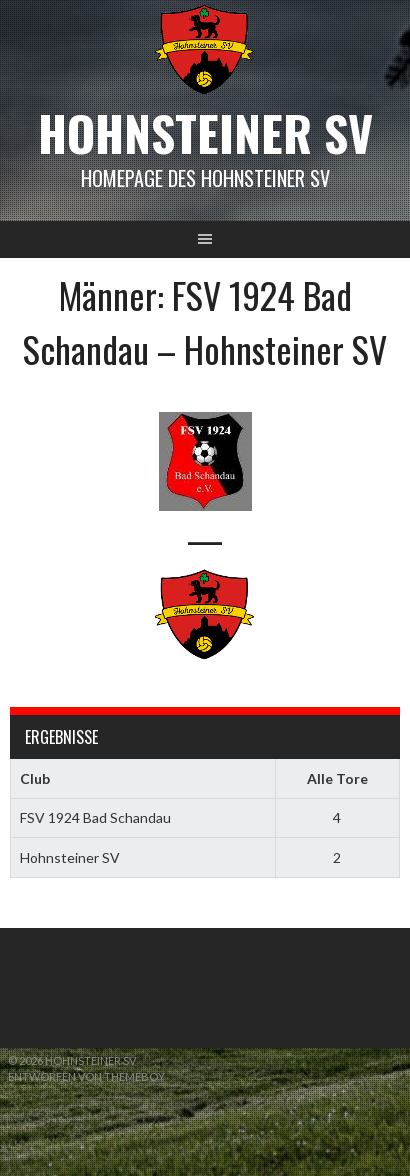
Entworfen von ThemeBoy (86, 1076)
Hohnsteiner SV (205, 132)
